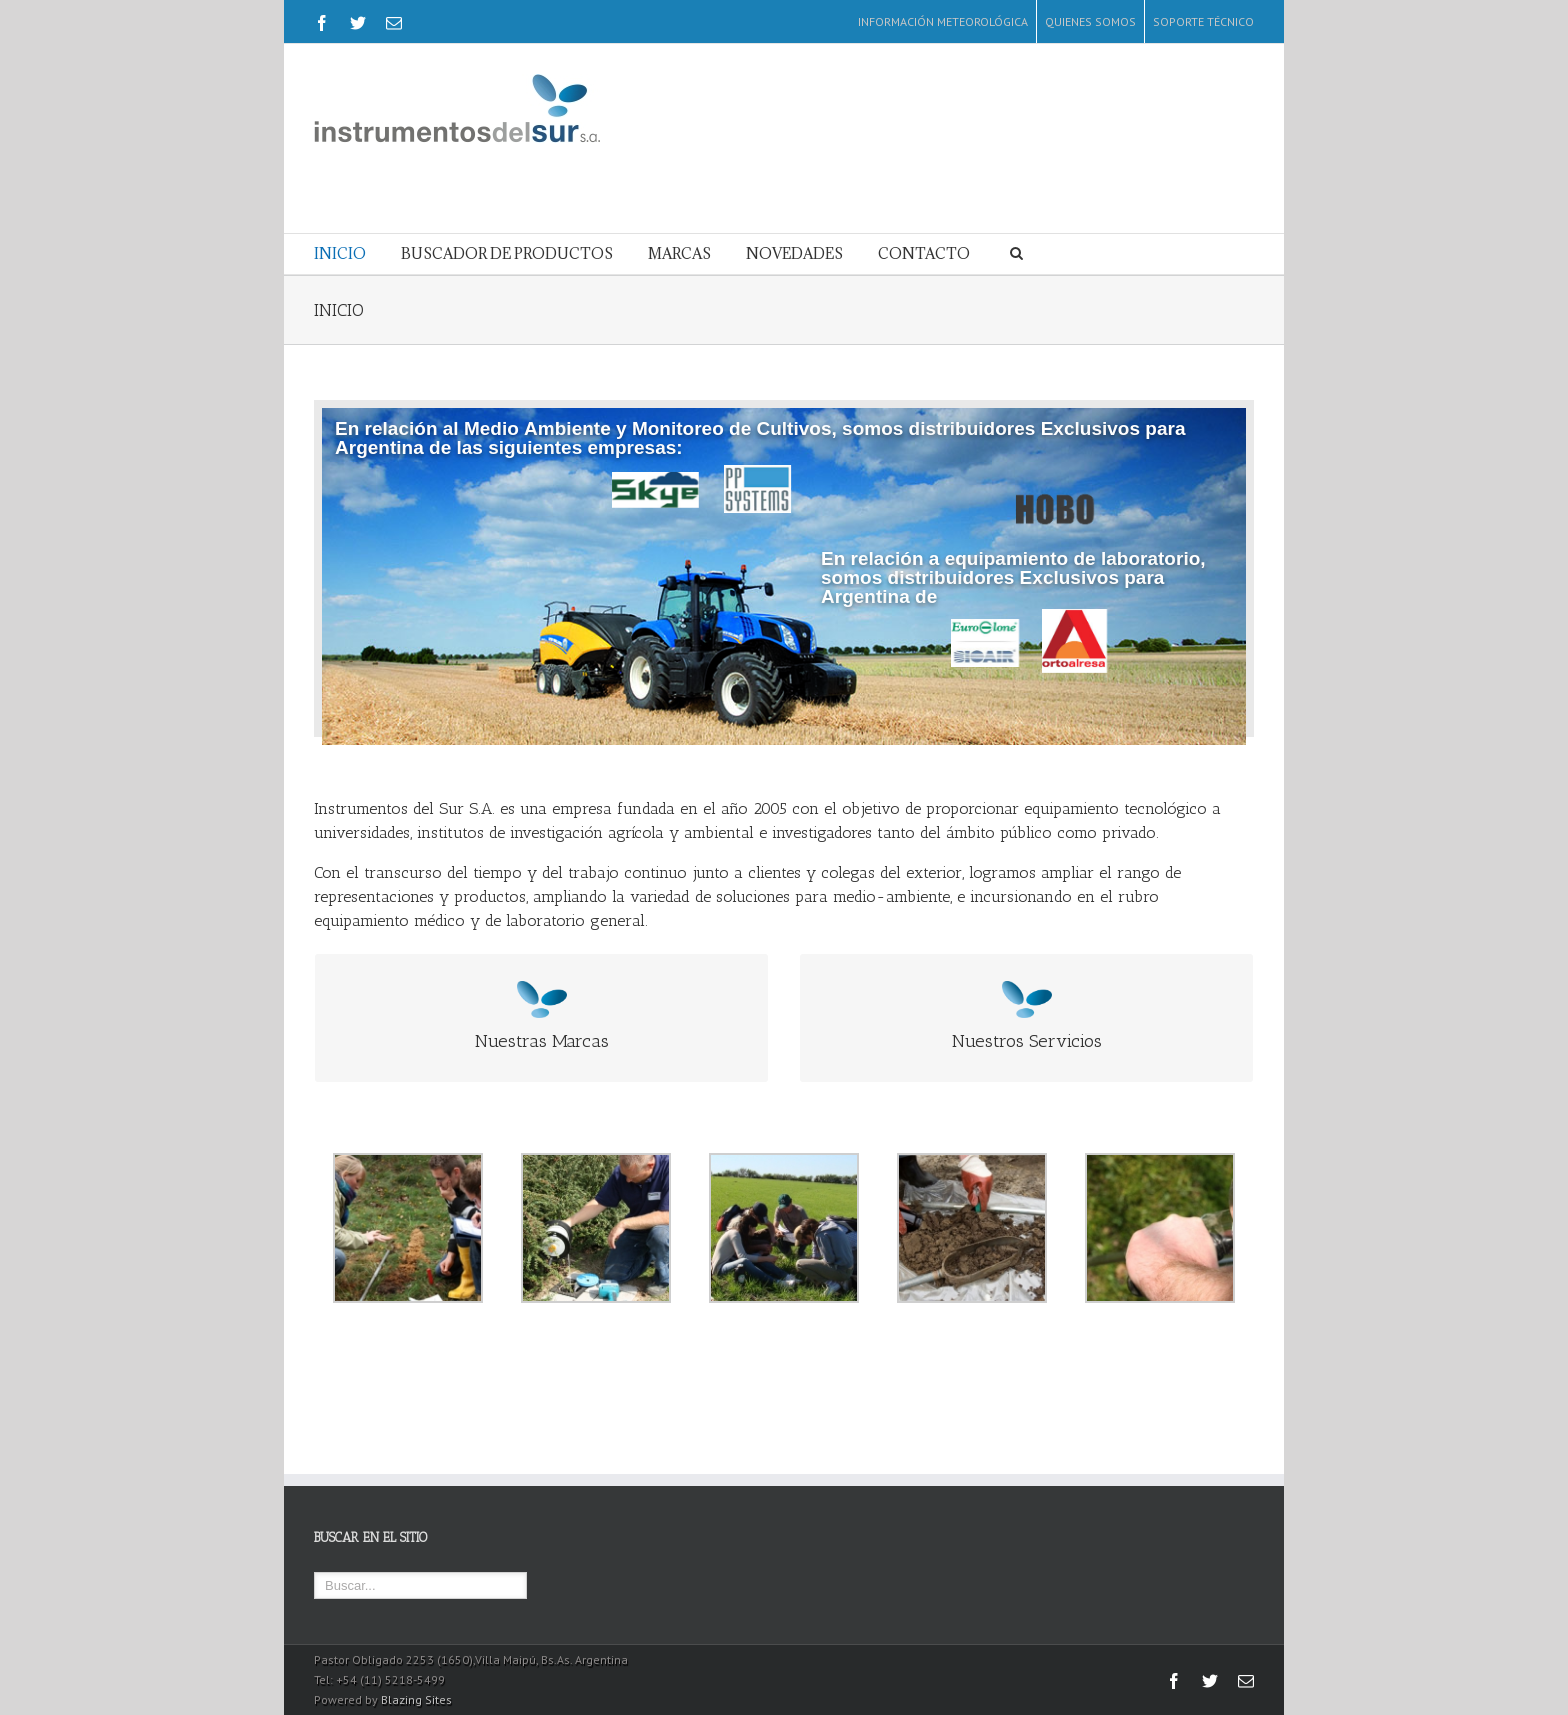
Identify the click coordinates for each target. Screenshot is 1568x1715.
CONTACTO (924, 253)
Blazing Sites (416, 1699)
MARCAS (679, 253)
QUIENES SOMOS (1090, 21)
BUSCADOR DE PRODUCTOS (507, 253)
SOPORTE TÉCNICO (1203, 21)
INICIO (340, 253)
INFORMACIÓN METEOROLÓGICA (943, 21)
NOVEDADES (794, 253)
